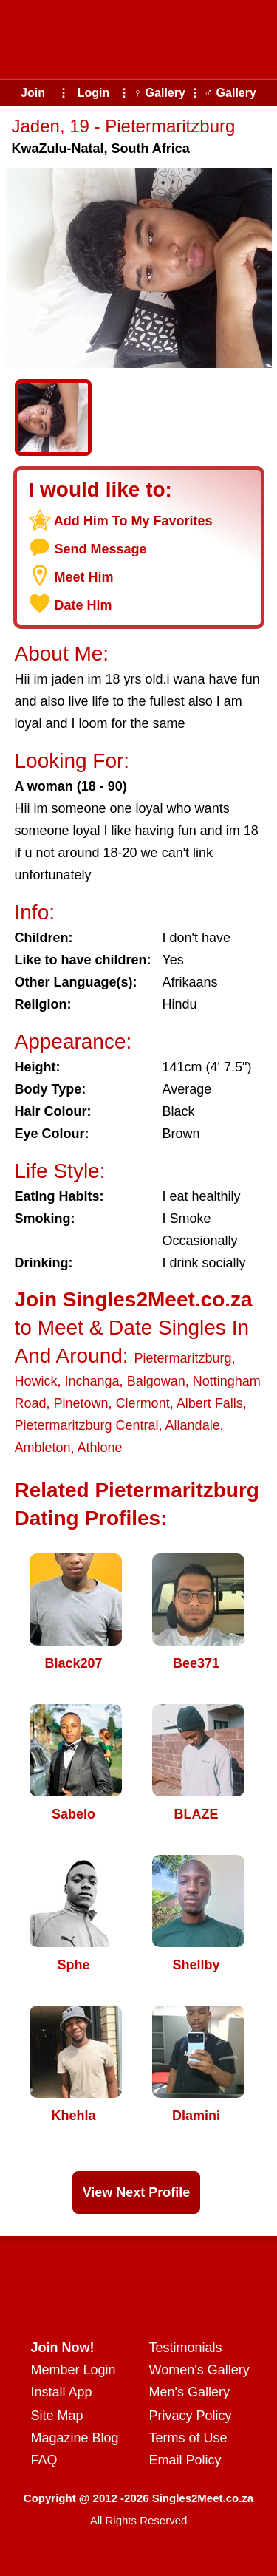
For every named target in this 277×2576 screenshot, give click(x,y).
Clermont (143, 1403)
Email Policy (185, 2460)
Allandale (192, 1425)
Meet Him (84, 577)
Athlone (100, 1447)
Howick (36, 1381)
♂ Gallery (230, 92)
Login (94, 92)
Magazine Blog (75, 2437)
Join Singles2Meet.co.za (134, 1299)
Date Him (83, 605)
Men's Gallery (189, 2392)
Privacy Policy (190, 2415)
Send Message (101, 549)
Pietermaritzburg (182, 1358)
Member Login (73, 2369)
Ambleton (43, 1447)
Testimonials (185, 2347)
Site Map (57, 2415)
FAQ (44, 2460)
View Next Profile (137, 2192)
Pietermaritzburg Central (87, 1425)
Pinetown (81, 1403)
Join (33, 92)
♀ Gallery (159, 92)
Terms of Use (188, 2437)
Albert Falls (210, 1403)
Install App (61, 2392)
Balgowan (156, 1381)
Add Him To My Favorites (133, 521)
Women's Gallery (199, 2369)
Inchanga (92, 1381)
